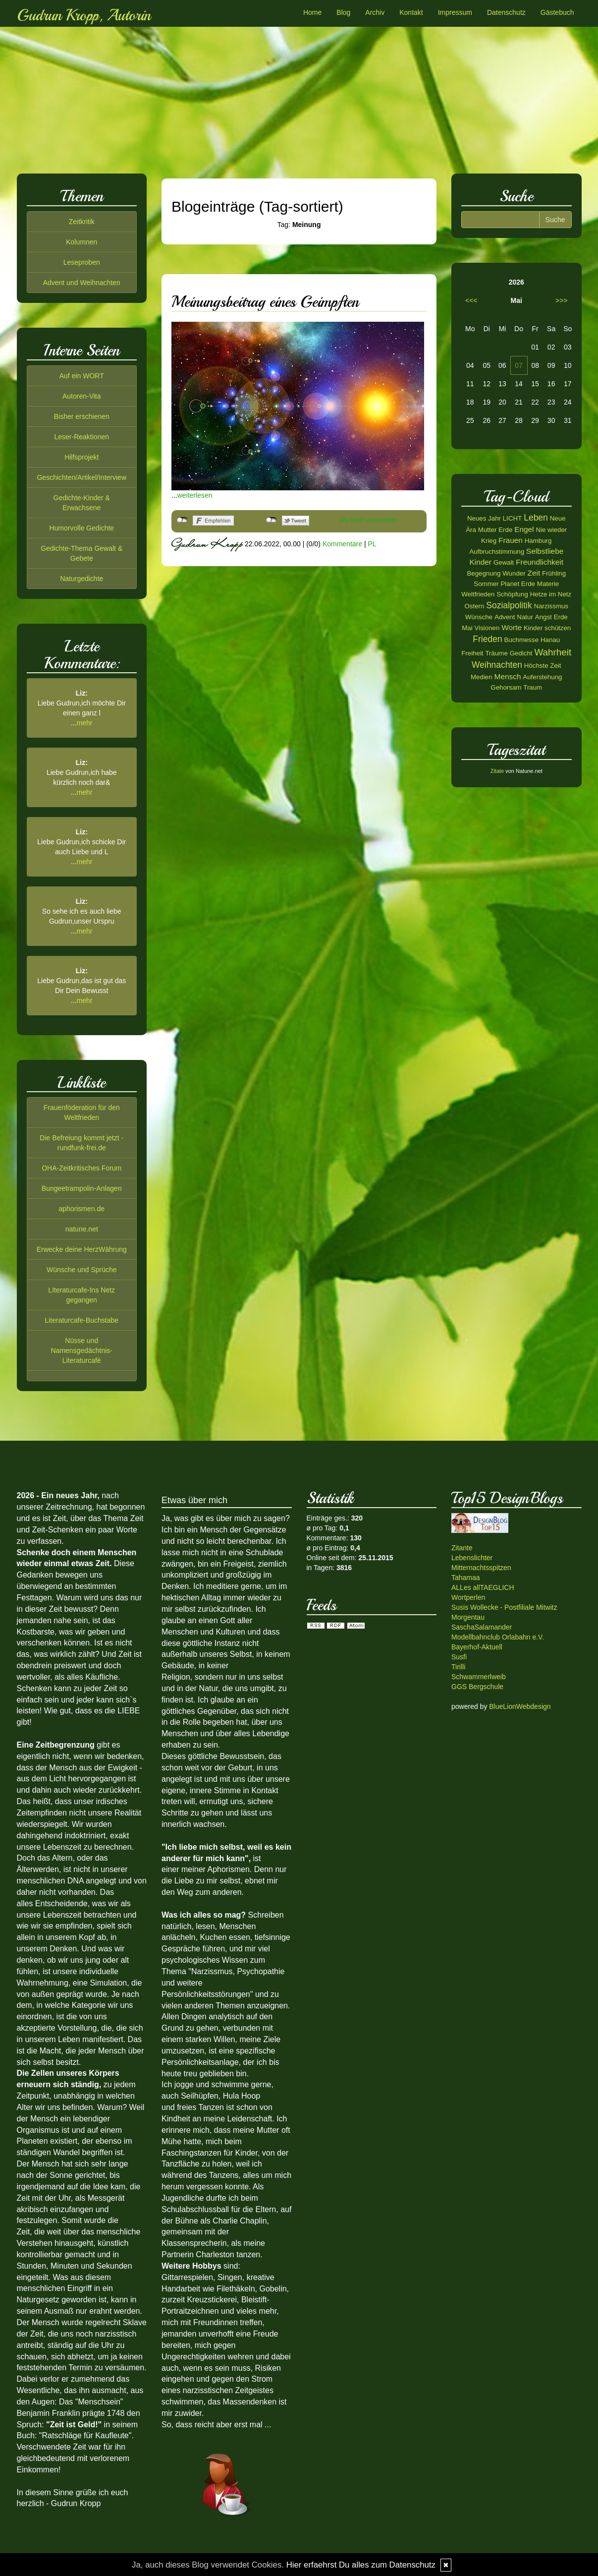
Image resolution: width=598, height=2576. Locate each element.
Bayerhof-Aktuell (476, 1647)
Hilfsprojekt (81, 457)
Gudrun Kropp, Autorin (84, 15)
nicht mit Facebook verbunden (182, 520)
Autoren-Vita (81, 396)
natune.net (81, 1229)
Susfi (459, 1657)
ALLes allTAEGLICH (482, 1587)
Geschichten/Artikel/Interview (81, 477)
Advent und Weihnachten (81, 283)
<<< (471, 300)
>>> (561, 300)
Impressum (455, 12)
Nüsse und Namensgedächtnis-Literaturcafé (81, 1350)
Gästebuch (557, 12)
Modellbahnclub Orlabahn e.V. (497, 1637)
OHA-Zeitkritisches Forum (81, 1168)
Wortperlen (468, 1597)
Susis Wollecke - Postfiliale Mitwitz (504, 1607)
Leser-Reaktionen (81, 437)
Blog (343, 12)
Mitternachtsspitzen (481, 1568)
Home (312, 12)
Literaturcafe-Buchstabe (81, 1320)
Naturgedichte (81, 579)
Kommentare (342, 544)
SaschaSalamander (481, 1627)
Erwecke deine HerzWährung (82, 1249)
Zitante (462, 1548)
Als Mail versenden (368, 520)
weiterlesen (195, 495)
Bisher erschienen (81, 416)
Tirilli (458, 1667)
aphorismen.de (81, 1209)
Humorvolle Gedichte (81, 528)
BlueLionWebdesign (519, 1706)
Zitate (497, 771)
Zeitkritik (82, 222)
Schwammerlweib (478, 1677)
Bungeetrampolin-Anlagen (82, 1188)
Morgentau (468, 1617)
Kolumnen (81, 242)
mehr (85, 723)
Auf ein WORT (81, 376)
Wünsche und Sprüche (82, 1270)
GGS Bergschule (477, 1687)
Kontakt (411, 12)
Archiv (374, 12)
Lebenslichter (471, 1558)
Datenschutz (506, 12)
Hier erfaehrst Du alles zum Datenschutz (360, 2565)
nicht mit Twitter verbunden (271, 520)
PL (372, 544)
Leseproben (81, 262)
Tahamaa (465, 1577)
